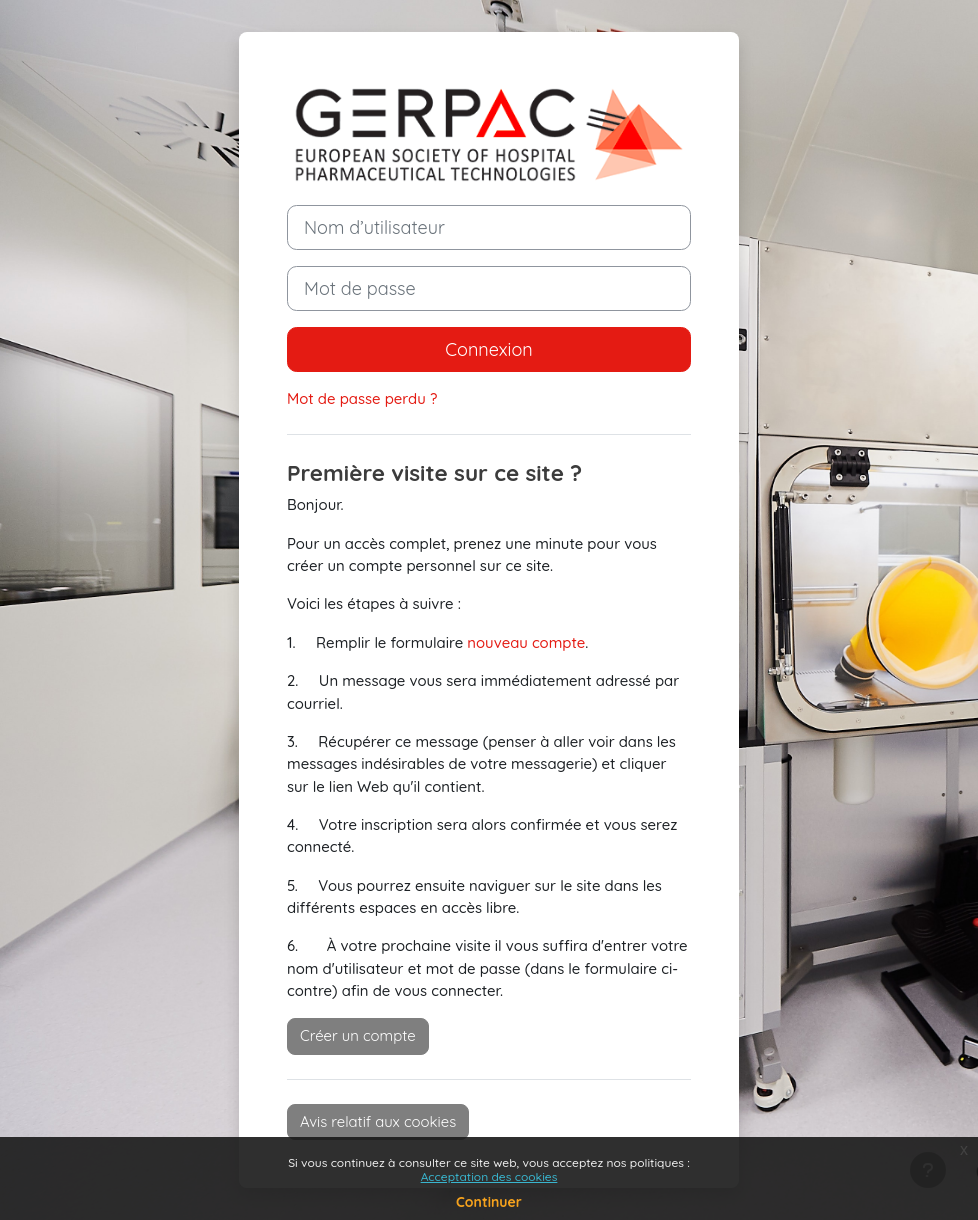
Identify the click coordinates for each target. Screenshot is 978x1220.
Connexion (488, 349)
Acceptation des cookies (489, 1176)
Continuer (489, 1202)
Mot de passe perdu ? (362, 398)
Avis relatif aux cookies (378, 1121)
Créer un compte (358, 1035)
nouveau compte (526, 642)
